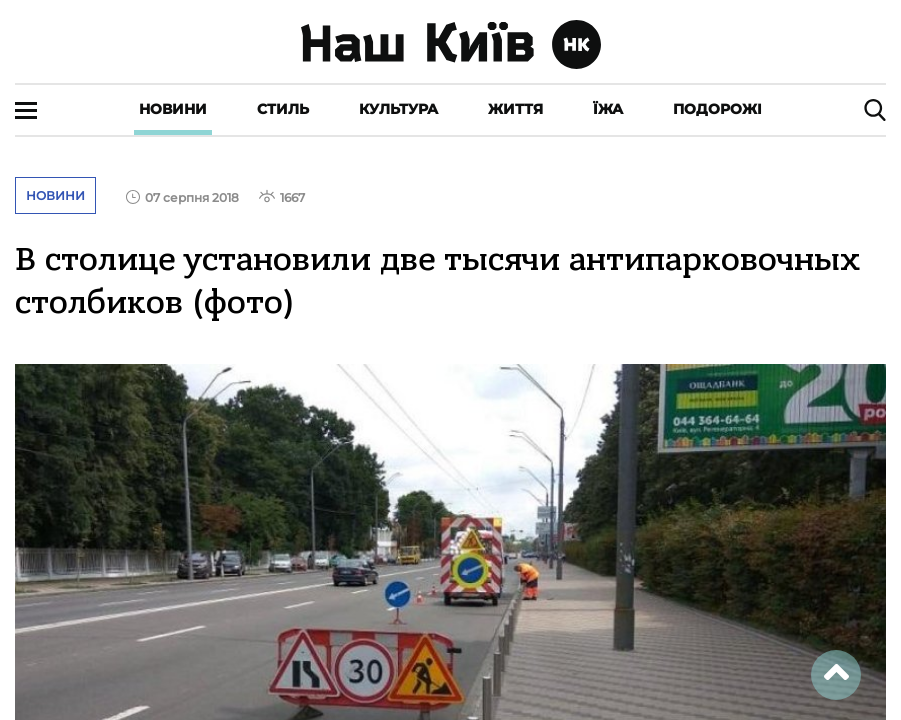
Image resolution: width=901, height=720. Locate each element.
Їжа (608, 109)
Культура (398, 109)
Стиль (283, 109)
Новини (173, 109)
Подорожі (717, 109)
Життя (515, 109)
